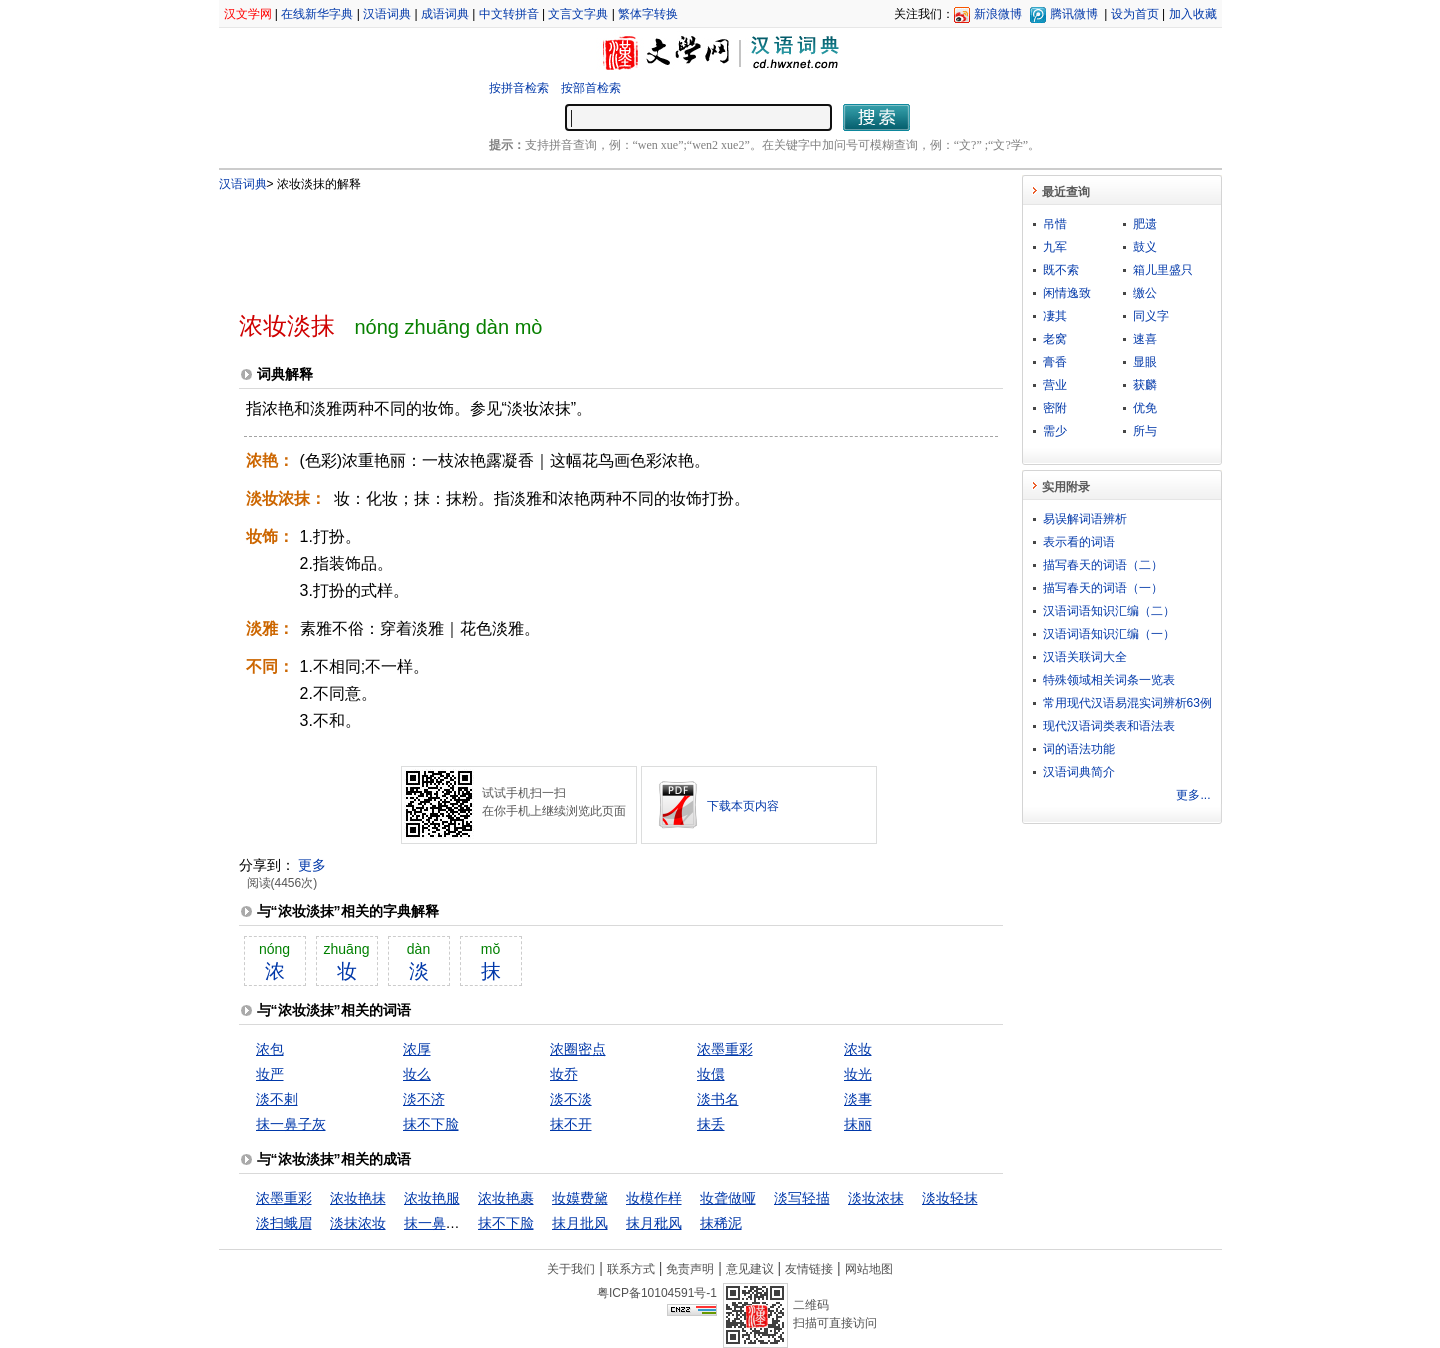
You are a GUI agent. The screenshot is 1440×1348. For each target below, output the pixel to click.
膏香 (1055, 362)
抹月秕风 (654, 1223)
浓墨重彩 (725, 1049)
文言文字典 (578, 14)
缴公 (1145, 293)
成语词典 (445, 14)
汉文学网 (248, 14)
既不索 (1061, 270)
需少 (1055, 431)
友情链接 (809, 1269)
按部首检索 (591, 88)
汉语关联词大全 (1085, 657)
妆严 (270, 1074)
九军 (1055, 247)
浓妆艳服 (432, 1198)
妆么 (417, 1074)
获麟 (1145, 385)
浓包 (270, 1049)
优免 (1145, 408)
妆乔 (564, 1074)
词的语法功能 (1079, 749)
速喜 (1145, 339)
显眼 (1145, 362)
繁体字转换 (648, 14)
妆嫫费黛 (580, 1198)
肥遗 (1145, 224)
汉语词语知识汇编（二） (1109, 611)
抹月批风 (580, 1223)
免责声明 (690, 1269)
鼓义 (1145, 247)
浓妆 (858, 1049)
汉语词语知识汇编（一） (1109, 634)
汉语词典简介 (1079, 772)
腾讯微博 (1074, 14)
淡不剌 (277, 1099)
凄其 (1055, 316)
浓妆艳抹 (358, 1198)
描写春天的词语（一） (1103, 588)
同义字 (1151, 316)
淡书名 (718, 1099)
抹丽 (858, 1124)
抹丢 (711, 1124)
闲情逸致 (1067, 293)
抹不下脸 (431, 1124)
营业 (1055, 385)
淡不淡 (571, 1099)
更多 (312, 865)
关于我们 (571, 1269)
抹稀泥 (721, 1223)
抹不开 (571, 1124)
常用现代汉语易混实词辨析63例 (1127, 703)
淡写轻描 (802, 1198)
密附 (1055, 408)
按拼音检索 (519, 88)
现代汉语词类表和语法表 (1109, 726)
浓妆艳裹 (506, 1198)
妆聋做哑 (728, 1198)
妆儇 (711, 1074)
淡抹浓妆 (358, 1223)
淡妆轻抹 (950, 1198)
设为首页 (1135, 14)
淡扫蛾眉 (284, 1223)
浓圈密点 (578, 1049)
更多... (1193, 795)
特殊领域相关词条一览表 (1109, 680)
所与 (1145, 431)
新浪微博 (998, 14)
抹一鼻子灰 (291, 1124)
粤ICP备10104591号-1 (657, 1293)
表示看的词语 (1079, 542)
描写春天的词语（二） (1103, 565)
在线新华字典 (317, 14)
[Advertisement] (588, 243)
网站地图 (869, 1269)
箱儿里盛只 (1163, 270)
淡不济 (424, 1099)
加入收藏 (1193, 14)
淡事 (858, 1099)
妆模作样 (654, 1198)
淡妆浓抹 (876, 1198)
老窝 (1055, 339)
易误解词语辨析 (1085, 519)
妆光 (858, 1074)
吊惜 (1055, 224)
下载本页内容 (743, 806)
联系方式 (631, 1269)
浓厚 (417, 1049)
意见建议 (750, 1269)
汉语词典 (387, 14)
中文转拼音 (509, 14)
